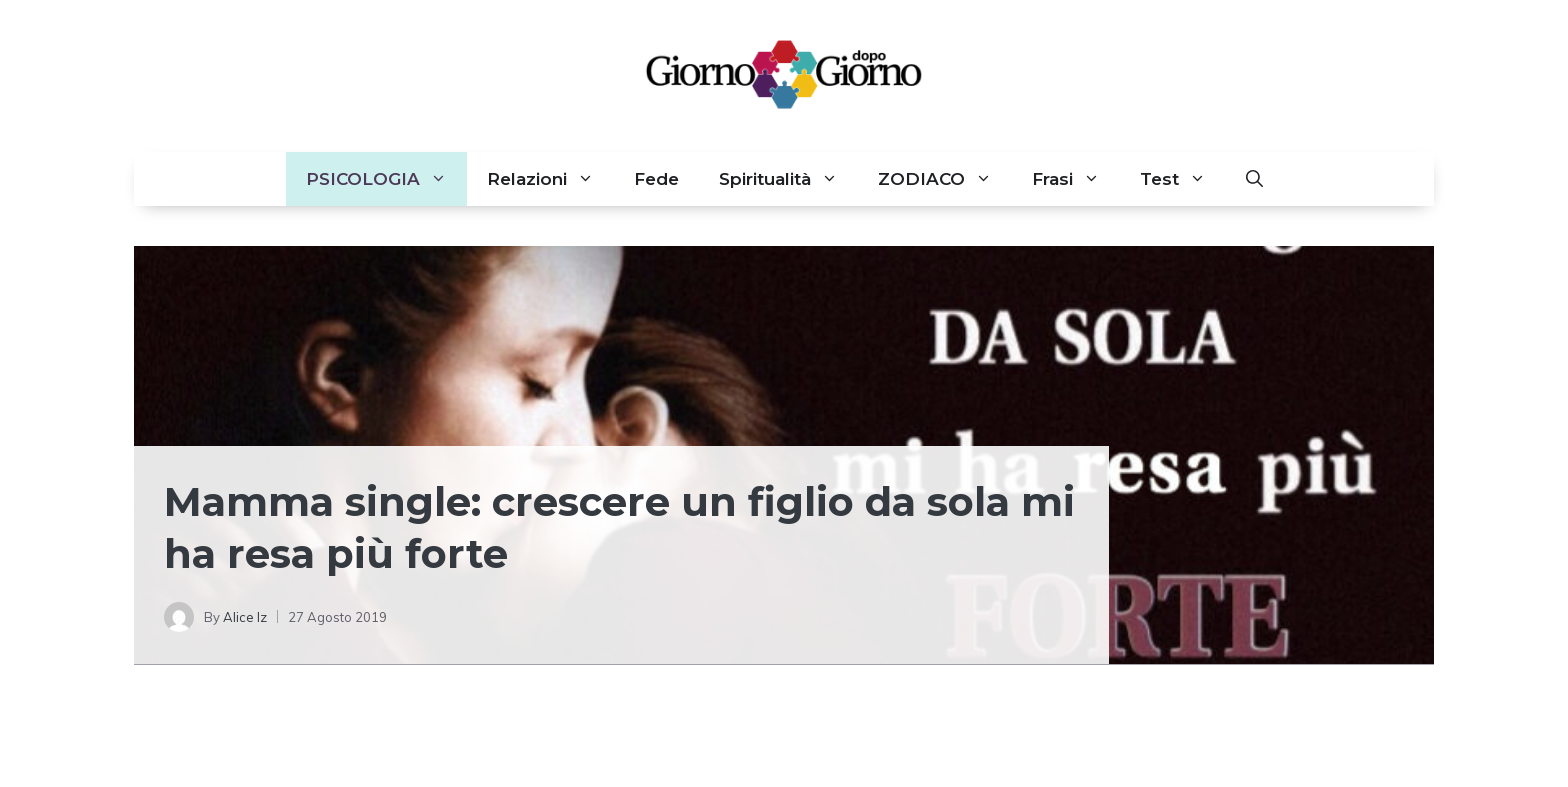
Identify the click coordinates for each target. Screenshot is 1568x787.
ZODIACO (945, 179)
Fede (656, 179)
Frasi (1076, 179)
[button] (1254, 179)
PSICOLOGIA (386, 179)
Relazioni (550, 179)
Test (1183, 179)
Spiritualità (788, 179)
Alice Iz (245, 617)
